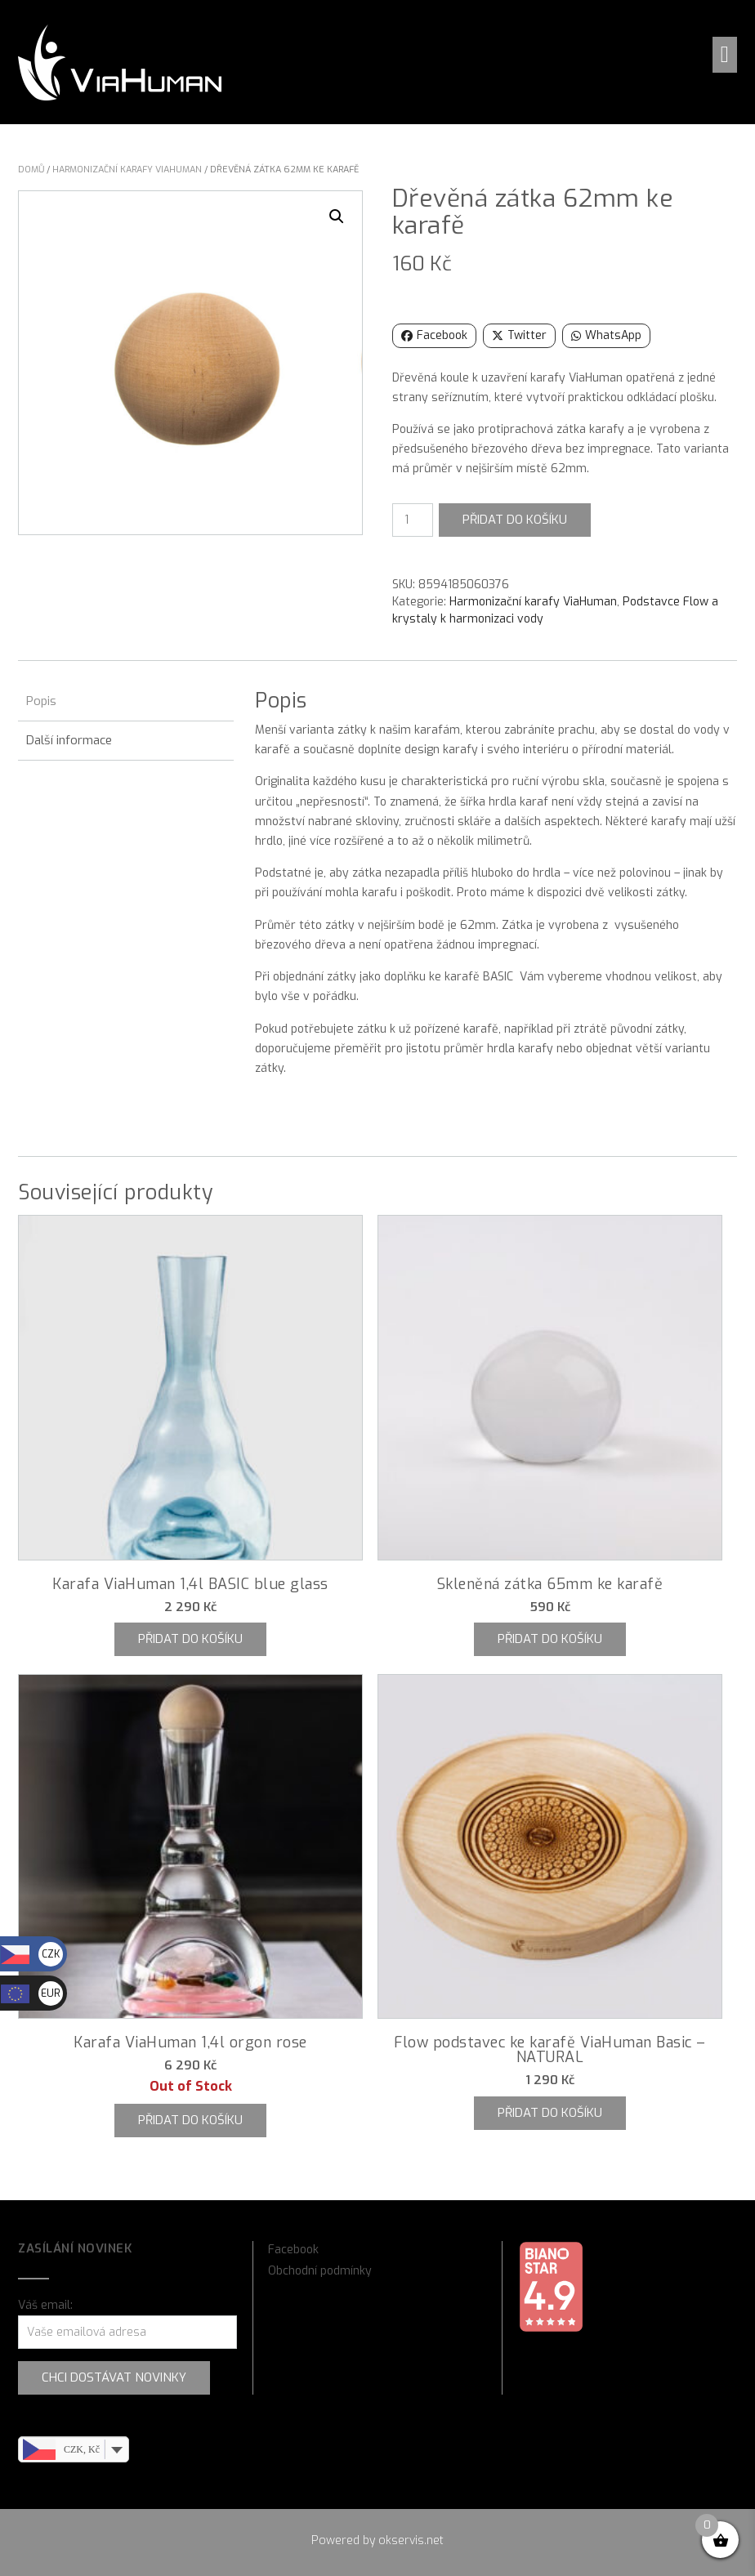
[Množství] (413, 520)
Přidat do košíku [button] (190, 1639)
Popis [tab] (41, 701)
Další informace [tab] (69, 740)
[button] (725, 55)
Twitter (519, 335)
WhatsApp (606, 335)
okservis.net (411, 2540)
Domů (31, 169)
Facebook (434, 335)
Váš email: (45, 2305)
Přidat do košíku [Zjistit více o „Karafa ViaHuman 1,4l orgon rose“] (190, 2120)
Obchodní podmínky (320, 2271)
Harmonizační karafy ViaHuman (127, 169)
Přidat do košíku (514, 519)
